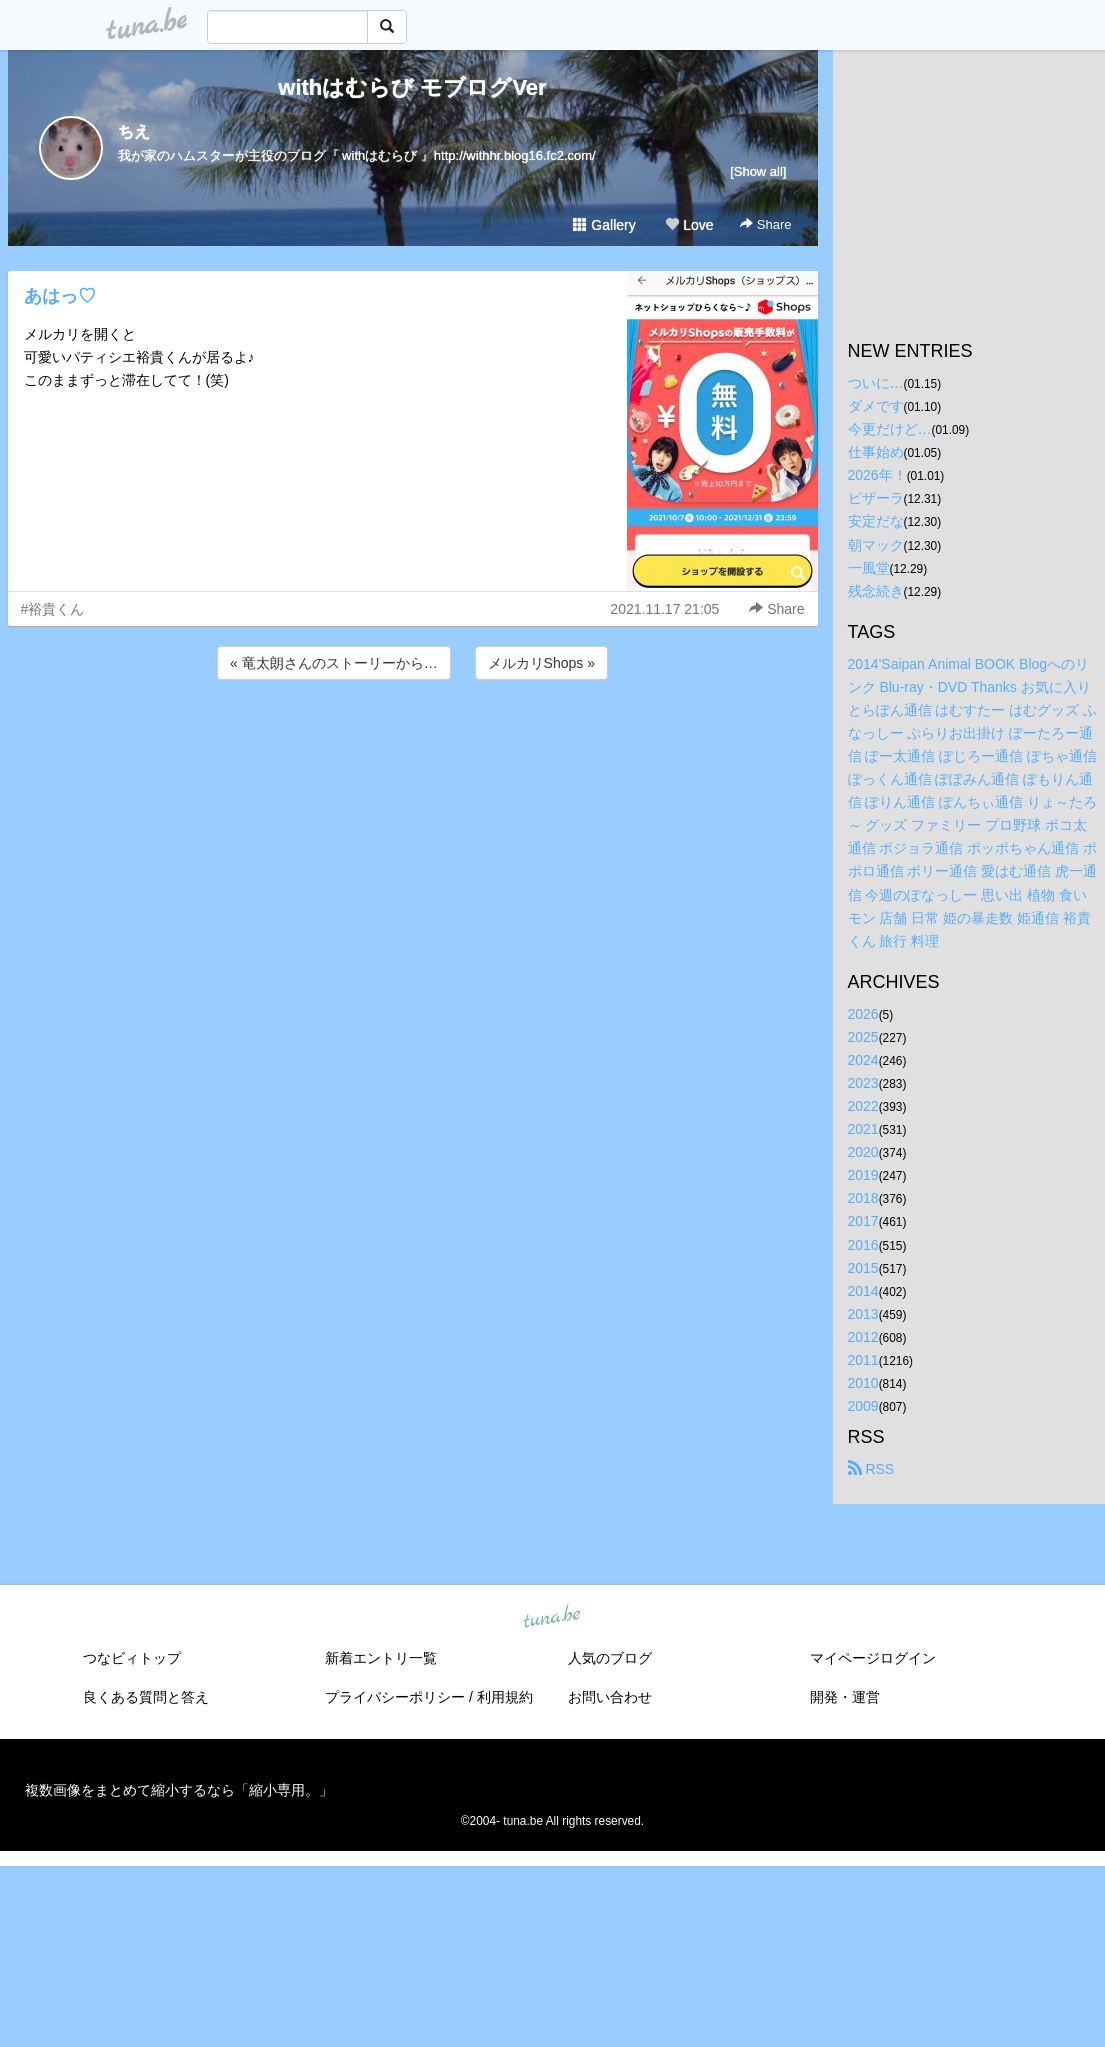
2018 (863, 1198)
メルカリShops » (541, 663)
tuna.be (552, 1618)
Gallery (604, 225)
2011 (863, 1360)
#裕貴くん (53, 609)
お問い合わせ (610, 1697)
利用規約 (505, 1697)
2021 (863, 1129)
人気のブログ (610, 1658)
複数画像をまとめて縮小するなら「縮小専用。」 (179, 1790)
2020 (863, 1152)
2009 (863, 1406)
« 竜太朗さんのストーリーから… (334, 663)
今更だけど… (890, 429)
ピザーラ (876, 498)
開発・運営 (845, 1697)
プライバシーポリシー (395, 1697)
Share (765, 224)
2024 (863, 1060)
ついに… (876, 383)
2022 (863, 1106)
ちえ (134, 131)
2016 (863, 1245)
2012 (863, 1337)
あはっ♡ (60, 296)
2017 (863, 1221)
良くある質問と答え (146, 1697)
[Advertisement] (413, 738)
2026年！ (877, 475)
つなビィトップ (132, 1658)
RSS (871, 1469)
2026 (863, 1014)
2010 (863, 1383)
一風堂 (869, 568)
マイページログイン (873, 1658)
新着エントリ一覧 (381, 1658)
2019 (863, 1175)
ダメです (876, 406)
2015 (863, 1268)
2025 (863, 1037)
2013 (863, 1314)
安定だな (876, 521)
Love (689, 225)
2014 (863, 1291)
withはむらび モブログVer (412, 87)
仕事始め (876, 452)
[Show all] (758, 171)
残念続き (876, 591)
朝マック (876, 545)
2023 (863, 1083)
